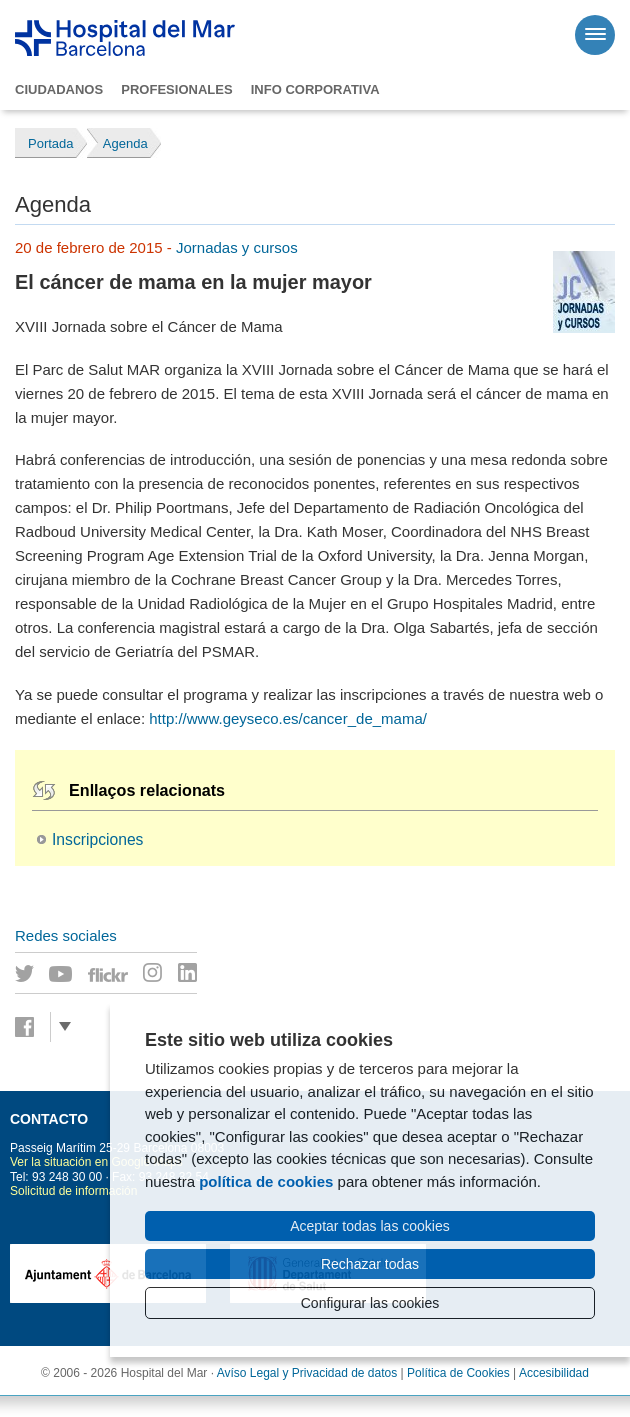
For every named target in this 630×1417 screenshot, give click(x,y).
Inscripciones (97, 839)
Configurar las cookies (370, 1303)
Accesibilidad (554, 1373)
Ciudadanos (59, 89)
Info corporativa (315, 89)
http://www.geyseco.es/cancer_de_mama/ (288, 718)
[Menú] (595, 35)
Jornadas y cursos (237, 247)
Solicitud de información (73, 1191)
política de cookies (266, 1181)
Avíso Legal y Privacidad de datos (307, 1373)
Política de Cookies (458, 1373)
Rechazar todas (370, 1264)
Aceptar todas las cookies (370, 1226)
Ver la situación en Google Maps (96, 1162)
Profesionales (176, 89)
